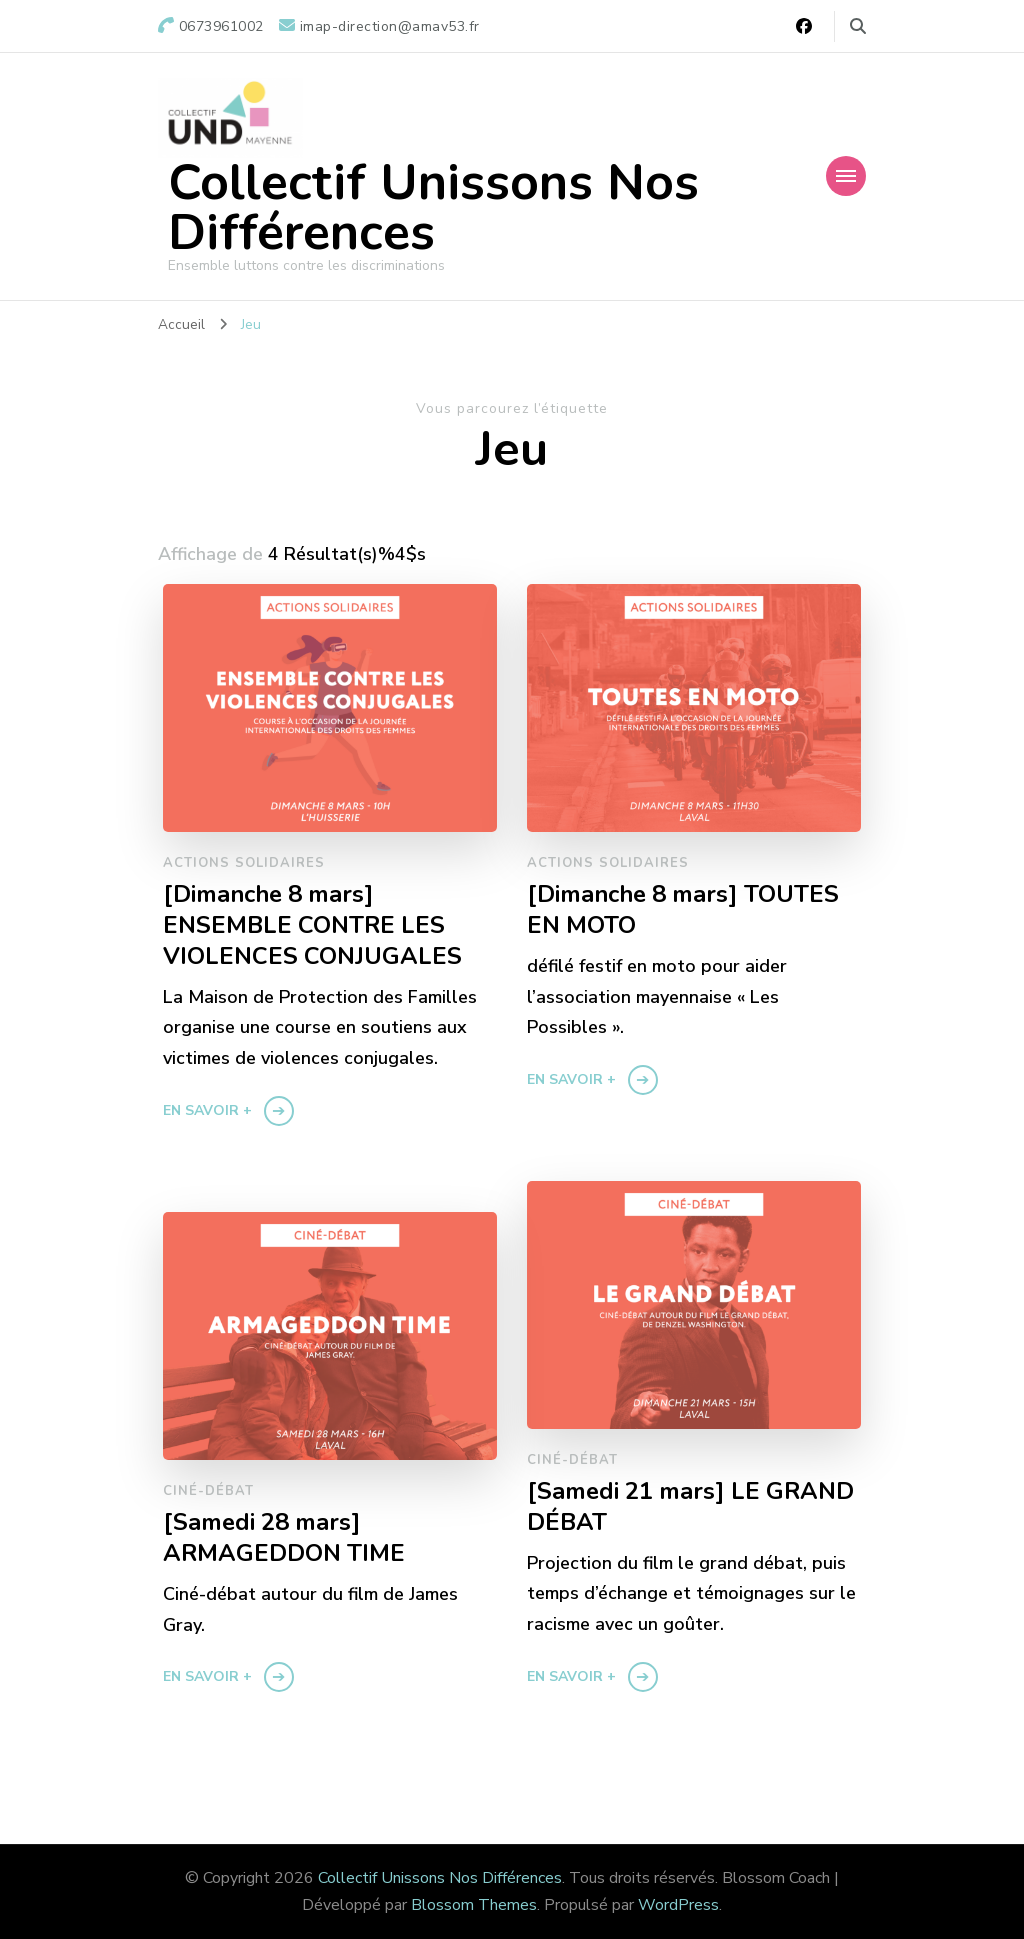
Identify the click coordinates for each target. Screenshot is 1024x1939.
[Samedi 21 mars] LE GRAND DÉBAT (691, 1507)
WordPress (678, 1905)
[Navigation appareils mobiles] (846, 176)
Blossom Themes (474, 1905)
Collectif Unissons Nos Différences (433, 207)
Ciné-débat (572, 1460)
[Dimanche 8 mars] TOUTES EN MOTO (683, 910)
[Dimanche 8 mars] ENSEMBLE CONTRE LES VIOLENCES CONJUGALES (312, 925)
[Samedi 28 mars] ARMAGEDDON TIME (284, 1538)
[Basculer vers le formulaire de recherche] (858, 26)
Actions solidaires (244, 863)
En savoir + (207, 1110)
